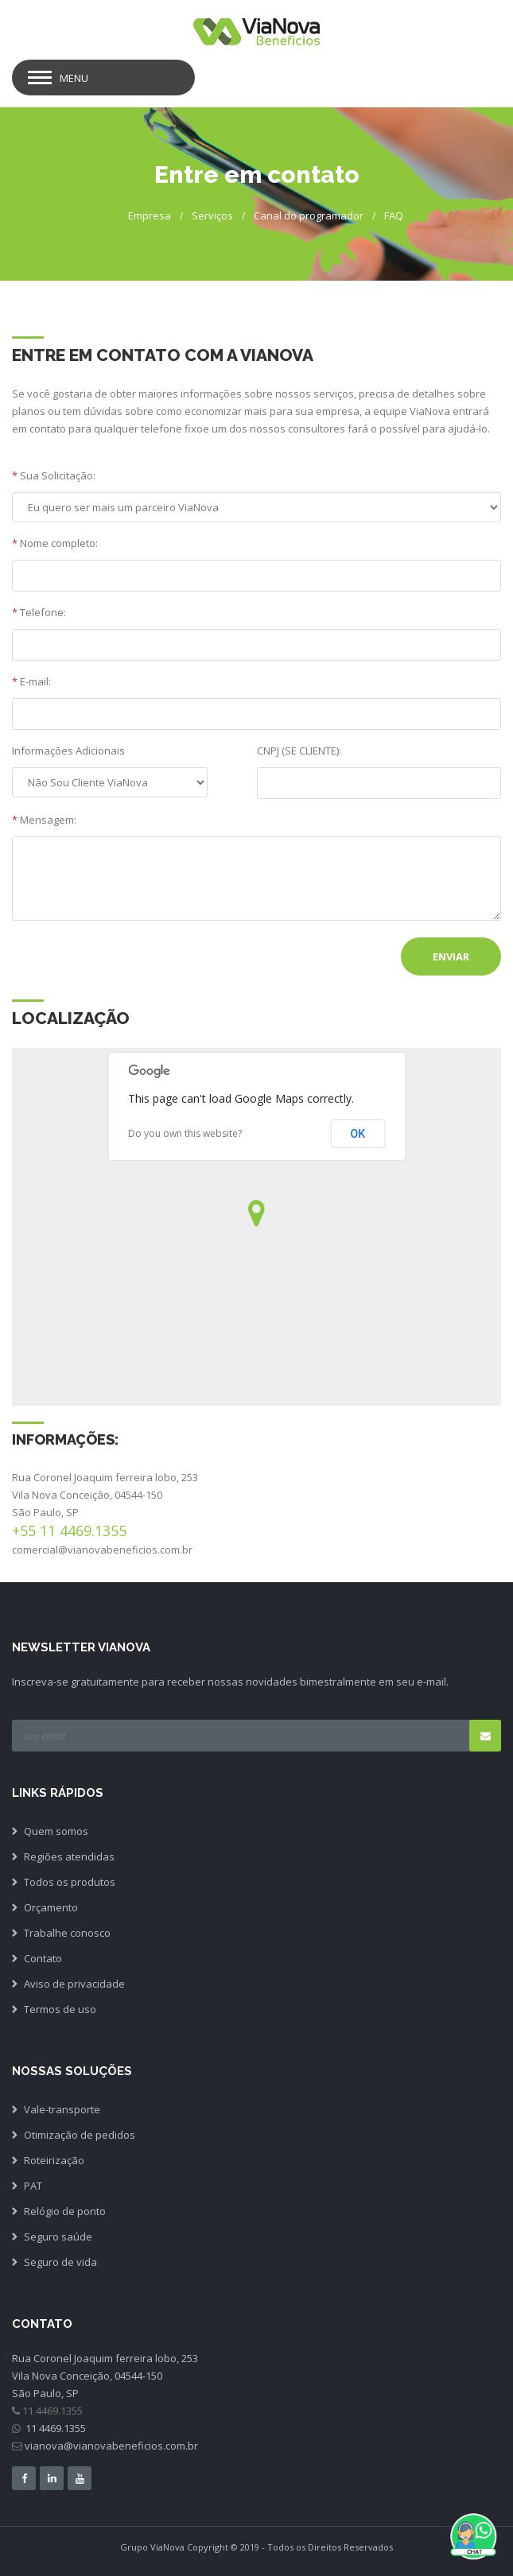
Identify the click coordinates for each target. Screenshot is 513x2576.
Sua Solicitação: (53, 475)
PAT (33, 2185)
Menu (74, 78)
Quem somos (56, 1831)
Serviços (212, 215)
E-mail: (31, 681)
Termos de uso (60, 2009)
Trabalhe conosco (67, 1933)
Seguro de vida (60, 2262)
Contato (43, 1958)
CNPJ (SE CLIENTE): (299, 750)
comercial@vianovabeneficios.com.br (102, 1549)
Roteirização (54, 2160)
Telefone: (39, 612)
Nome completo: (55, 543)
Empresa (149, 215)
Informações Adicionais (68, 750)
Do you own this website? (185, 1133)
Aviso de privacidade (74, 1984)
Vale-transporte (62, 2109)
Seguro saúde (58, 2236)
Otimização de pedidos (79, 2135)
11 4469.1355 (54, 2428)
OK (358, 1133)
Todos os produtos (69, 1882)
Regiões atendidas (69, 1856)
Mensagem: (44, 820)
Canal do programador (308, 215)
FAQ (393, 215)
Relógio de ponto (65, 2211)
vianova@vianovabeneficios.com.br (111, 2445)
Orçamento (51, 1907)
